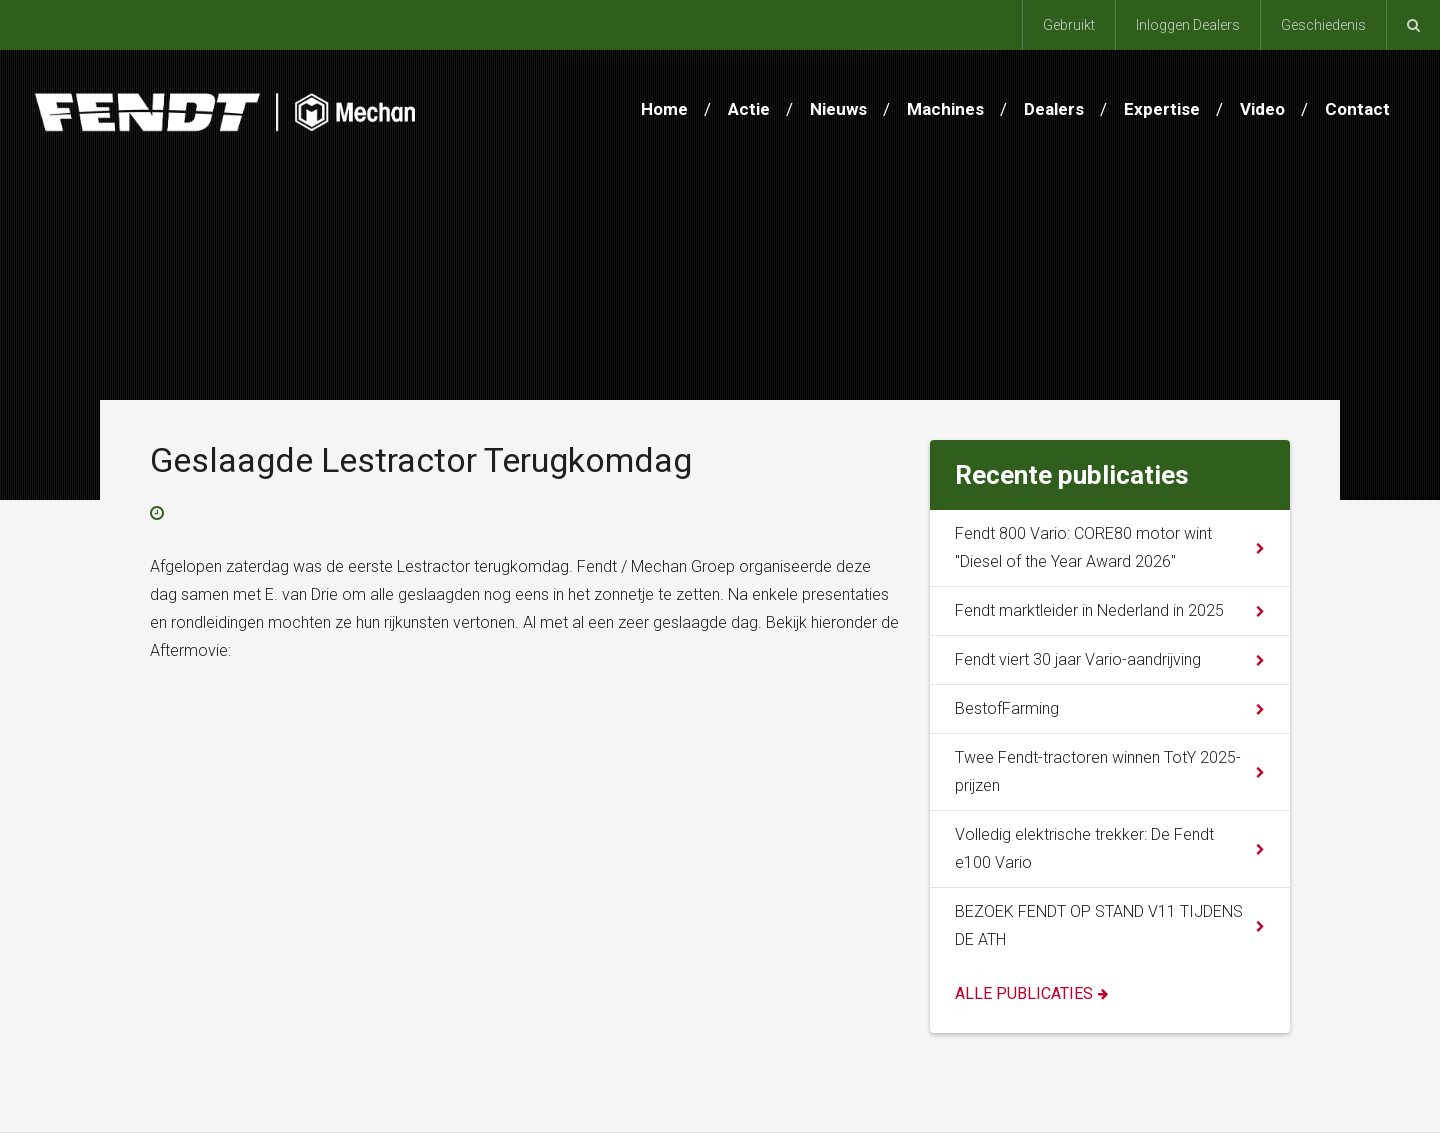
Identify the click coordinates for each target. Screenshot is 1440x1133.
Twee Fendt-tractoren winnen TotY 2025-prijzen (1098, 771)
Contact (1357, 109)
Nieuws (838, 109)
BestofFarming (1007, 708)
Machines (945, 109)
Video (1262, 109)
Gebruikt (1069, 25)
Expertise (1162, 109)
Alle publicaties (1024, 993)
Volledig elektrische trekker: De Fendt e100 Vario (1084, 848)
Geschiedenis (1323, 25)
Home (664, 109)
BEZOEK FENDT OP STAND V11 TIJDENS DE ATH (1099, 925)
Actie (749, 109)
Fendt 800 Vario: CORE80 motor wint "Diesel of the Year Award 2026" (1083, 547)
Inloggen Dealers (1188, 25)
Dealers (1054, 109)
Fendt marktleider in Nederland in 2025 (1089, 610)
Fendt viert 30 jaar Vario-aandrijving (1078, 659)
